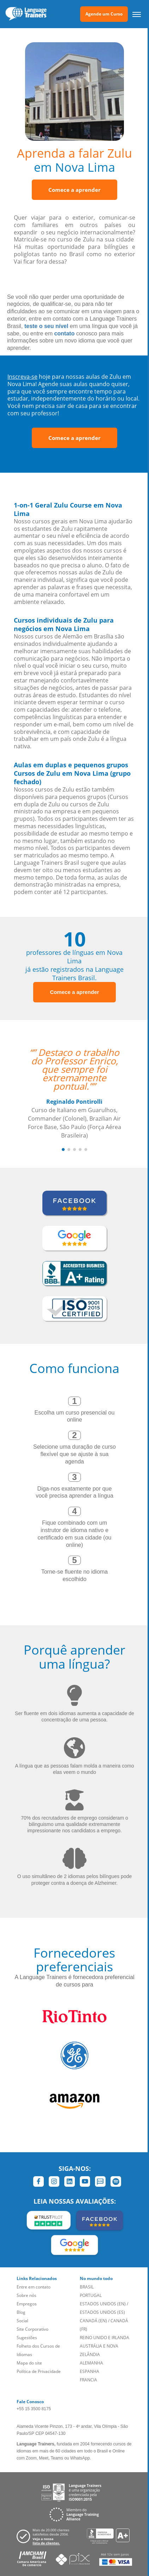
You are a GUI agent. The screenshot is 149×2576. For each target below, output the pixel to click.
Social (22, 2321)
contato (64, 333)
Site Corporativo (32, 2329)
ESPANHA (89, 2371)
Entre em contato (33, 2287)
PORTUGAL (91, 2295)
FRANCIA (88, 2380)
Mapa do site (29, 2363)
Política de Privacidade (39, 2371)
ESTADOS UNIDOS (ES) (102, 2312)
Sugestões (27, 2338)
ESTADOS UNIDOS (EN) (103, 2304)
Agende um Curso (104, 14)
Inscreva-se (22, 376)
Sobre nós (26, 2295)
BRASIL (87, 2287)
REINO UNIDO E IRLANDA (104, 2338)
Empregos (27, 2304)
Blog (21, 2312)
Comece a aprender (74, 189)
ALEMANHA (91, 2363)
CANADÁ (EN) (93, 2321)
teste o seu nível (46, 326)
